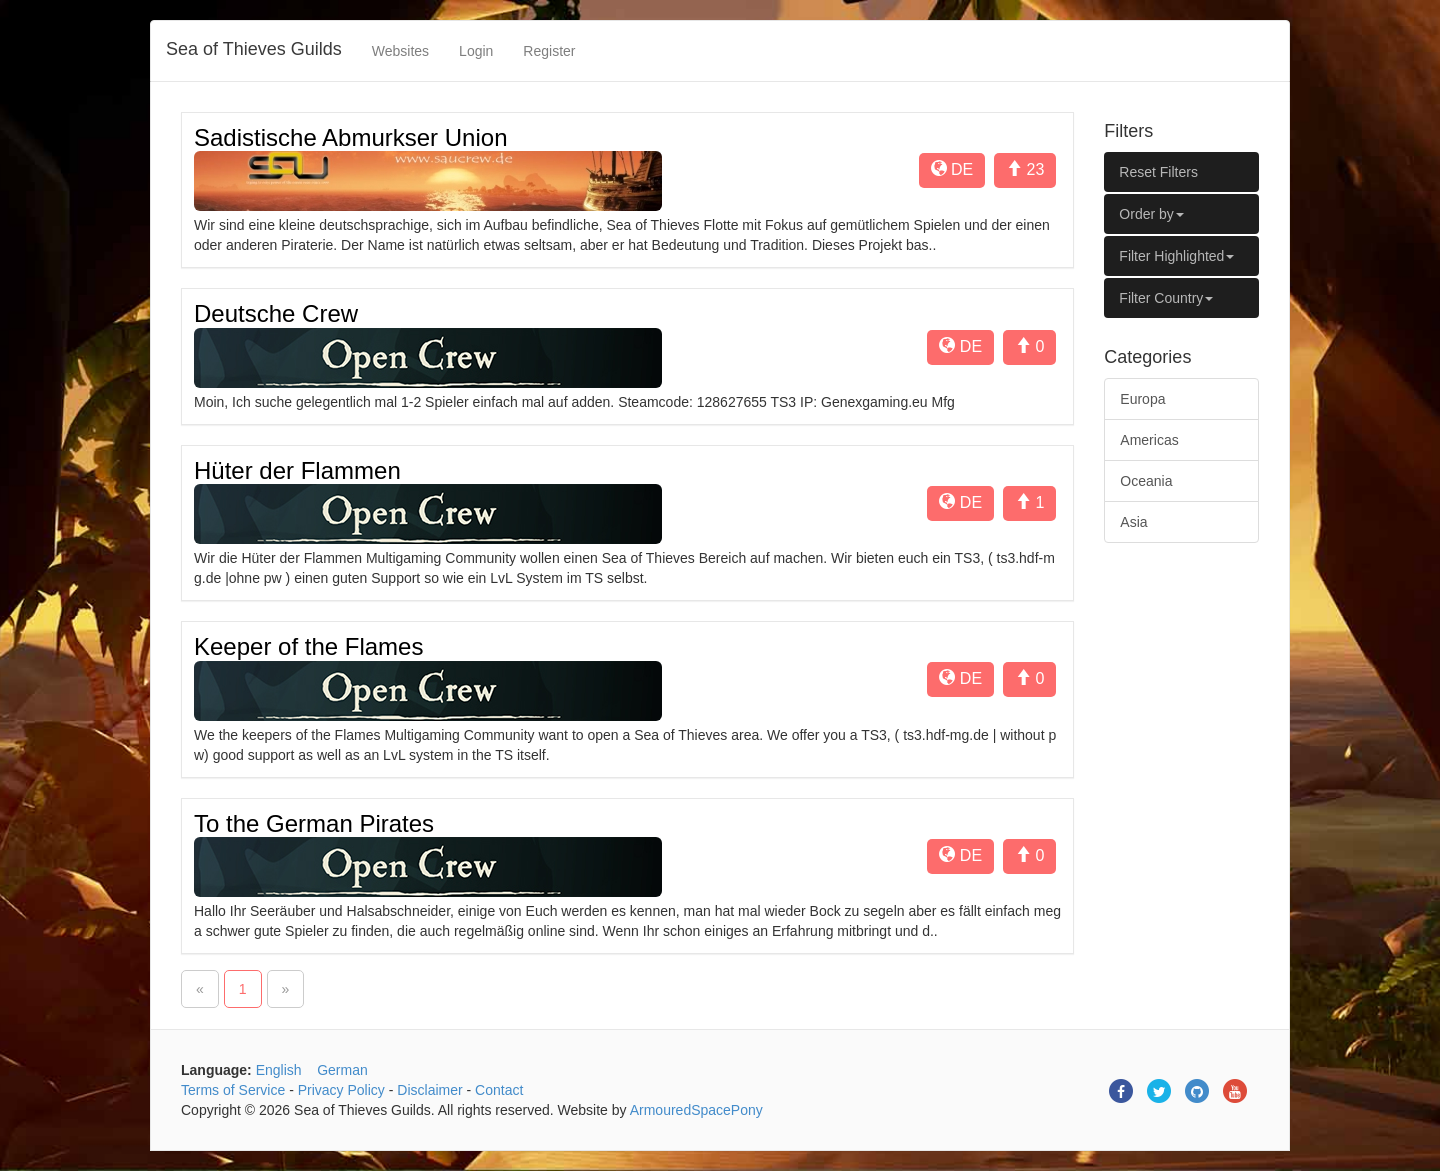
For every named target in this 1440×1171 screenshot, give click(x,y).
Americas (1149, 440)
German (342, 1070)
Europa (1142, 399)
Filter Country (1166, 298)
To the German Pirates (314, 823)
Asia (1133, 522)
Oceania (1146, 481)
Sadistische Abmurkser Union (350, 137)
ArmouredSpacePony (696, 1110)
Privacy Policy (341, 1090)
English (279, 1070)
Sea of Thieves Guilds (254, 49)
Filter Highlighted (1176, 256)
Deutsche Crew (276, 313)
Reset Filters (1158, 172)
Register (549, 51)
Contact (499, 1090)
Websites (400, 51)
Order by (1151, 214)
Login (476, 51)
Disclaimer (429, 1090)
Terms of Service (233, 1090)
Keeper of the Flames (308, 646)
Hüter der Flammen (297, 470)
